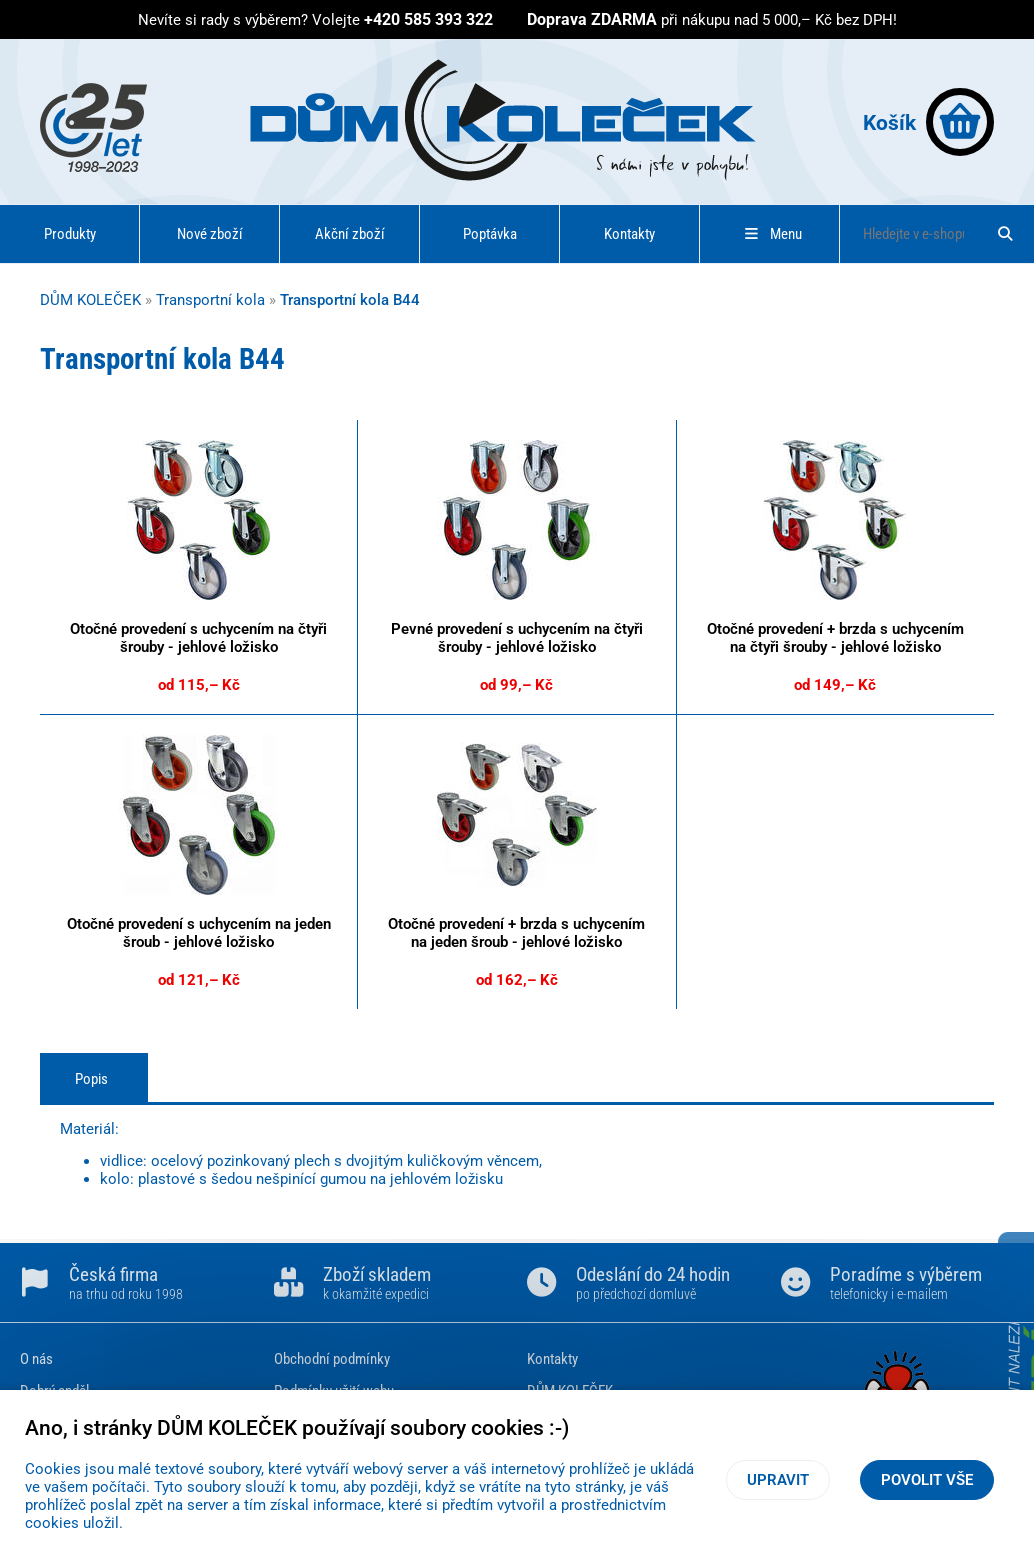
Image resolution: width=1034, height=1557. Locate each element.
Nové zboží (210, 234)
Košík (928, 122)
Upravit (778, 1480)
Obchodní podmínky (332, 1359)
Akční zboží (350, 234)
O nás (36, 1359)
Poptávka (490, 234)
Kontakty (629, 234)
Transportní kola (210, 300)
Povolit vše (927, 1480)
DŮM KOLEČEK (90, 300)
